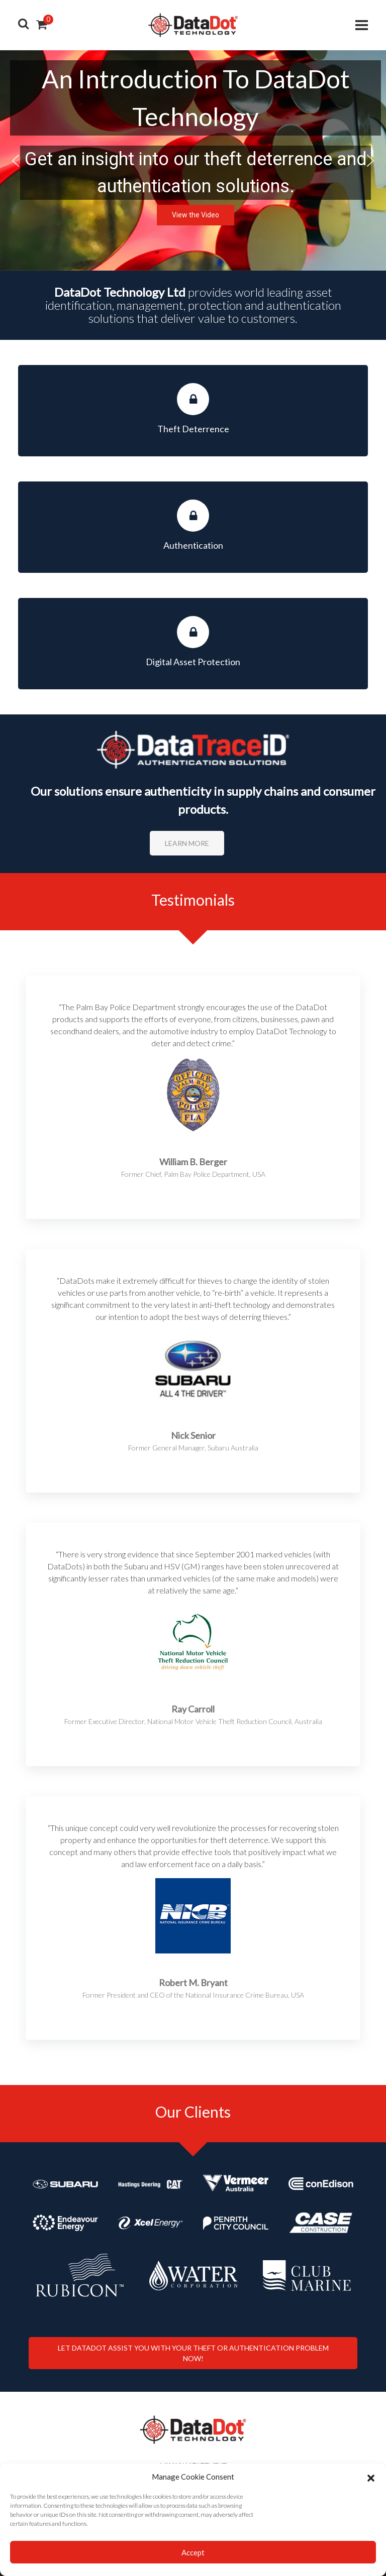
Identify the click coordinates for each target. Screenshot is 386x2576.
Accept (193, 2552)
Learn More (187, 843)
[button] (371, 2477)
